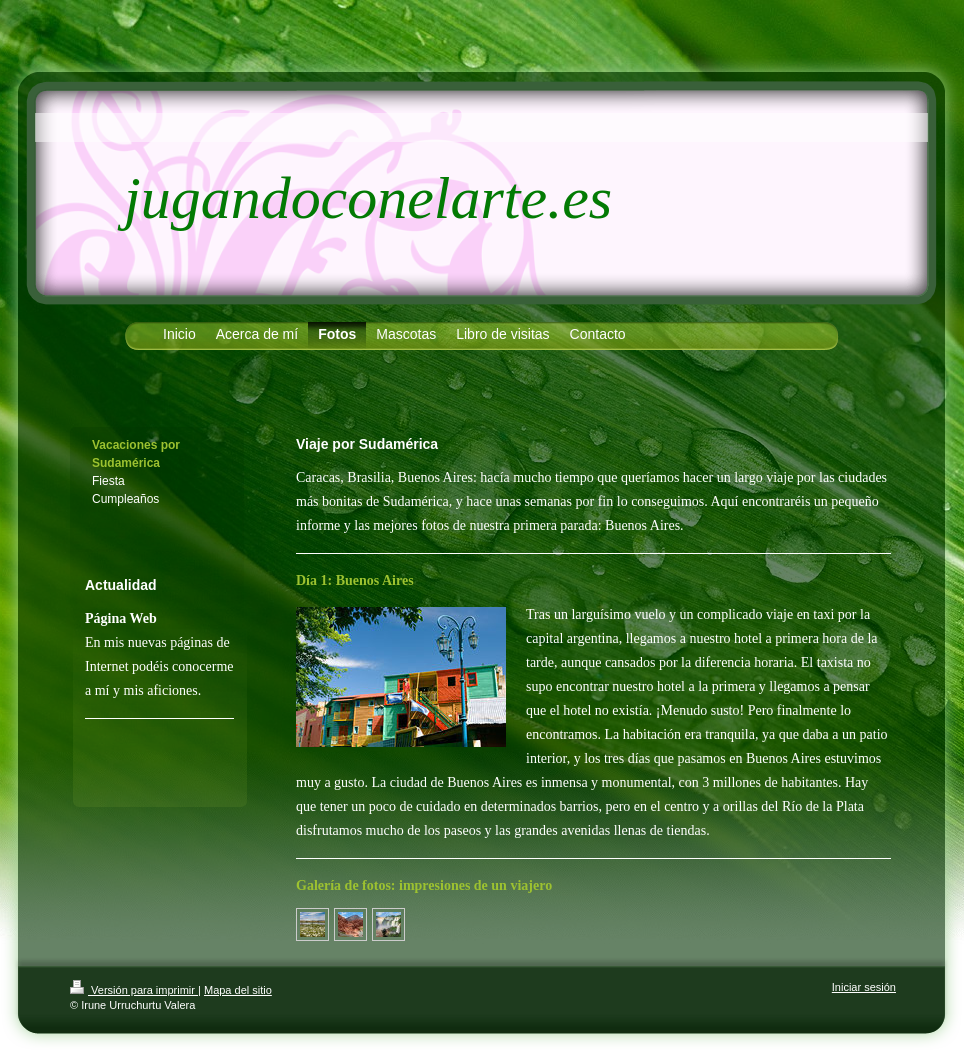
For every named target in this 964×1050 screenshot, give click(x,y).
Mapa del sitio (238, 990)
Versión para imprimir (134, 990)
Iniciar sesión (864, 987)
